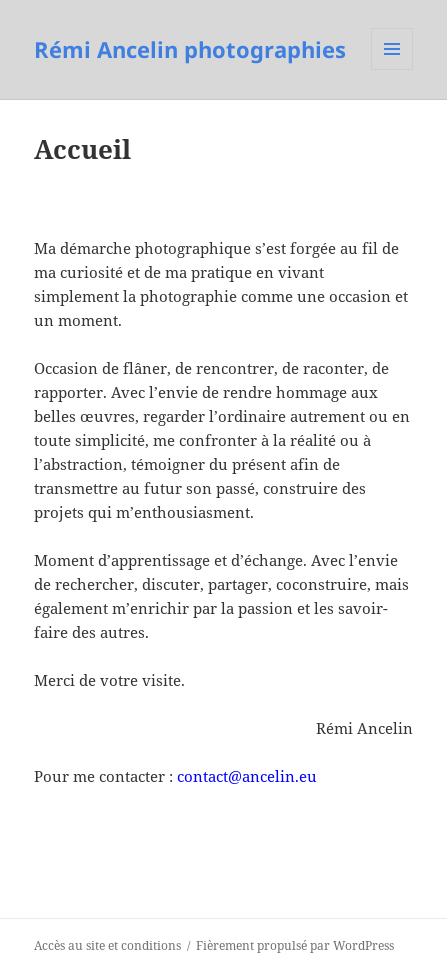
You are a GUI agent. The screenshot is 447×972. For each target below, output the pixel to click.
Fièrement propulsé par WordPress (295, 945)
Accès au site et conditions (107, 945)
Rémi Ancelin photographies (190, 49)
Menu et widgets (392, 69)
